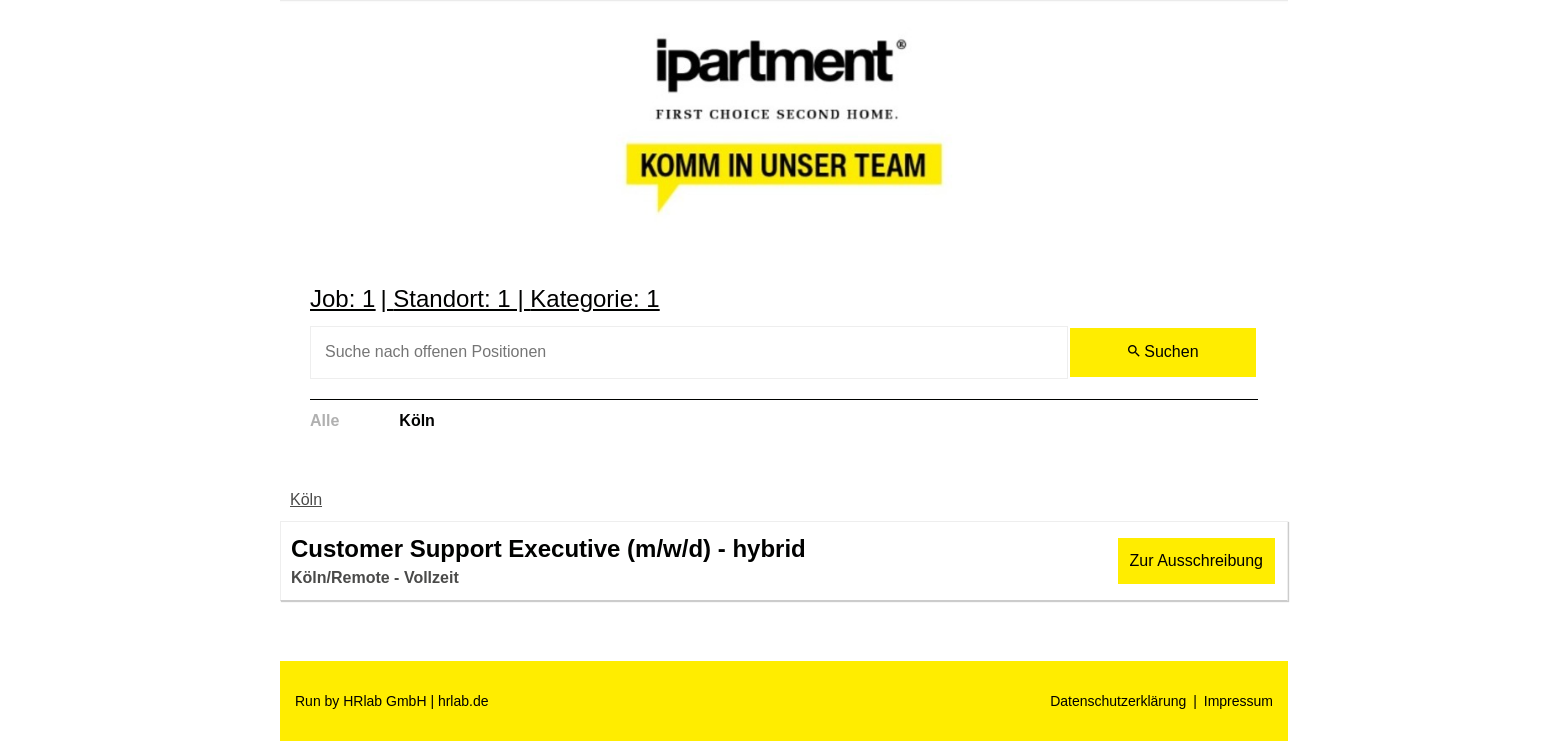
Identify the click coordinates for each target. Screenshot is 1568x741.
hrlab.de (463, 701)
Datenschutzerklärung (1118, 701)
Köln (417, 420)
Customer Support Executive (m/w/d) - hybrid (548, 548)
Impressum (1238, 701)
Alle (324, 420)
